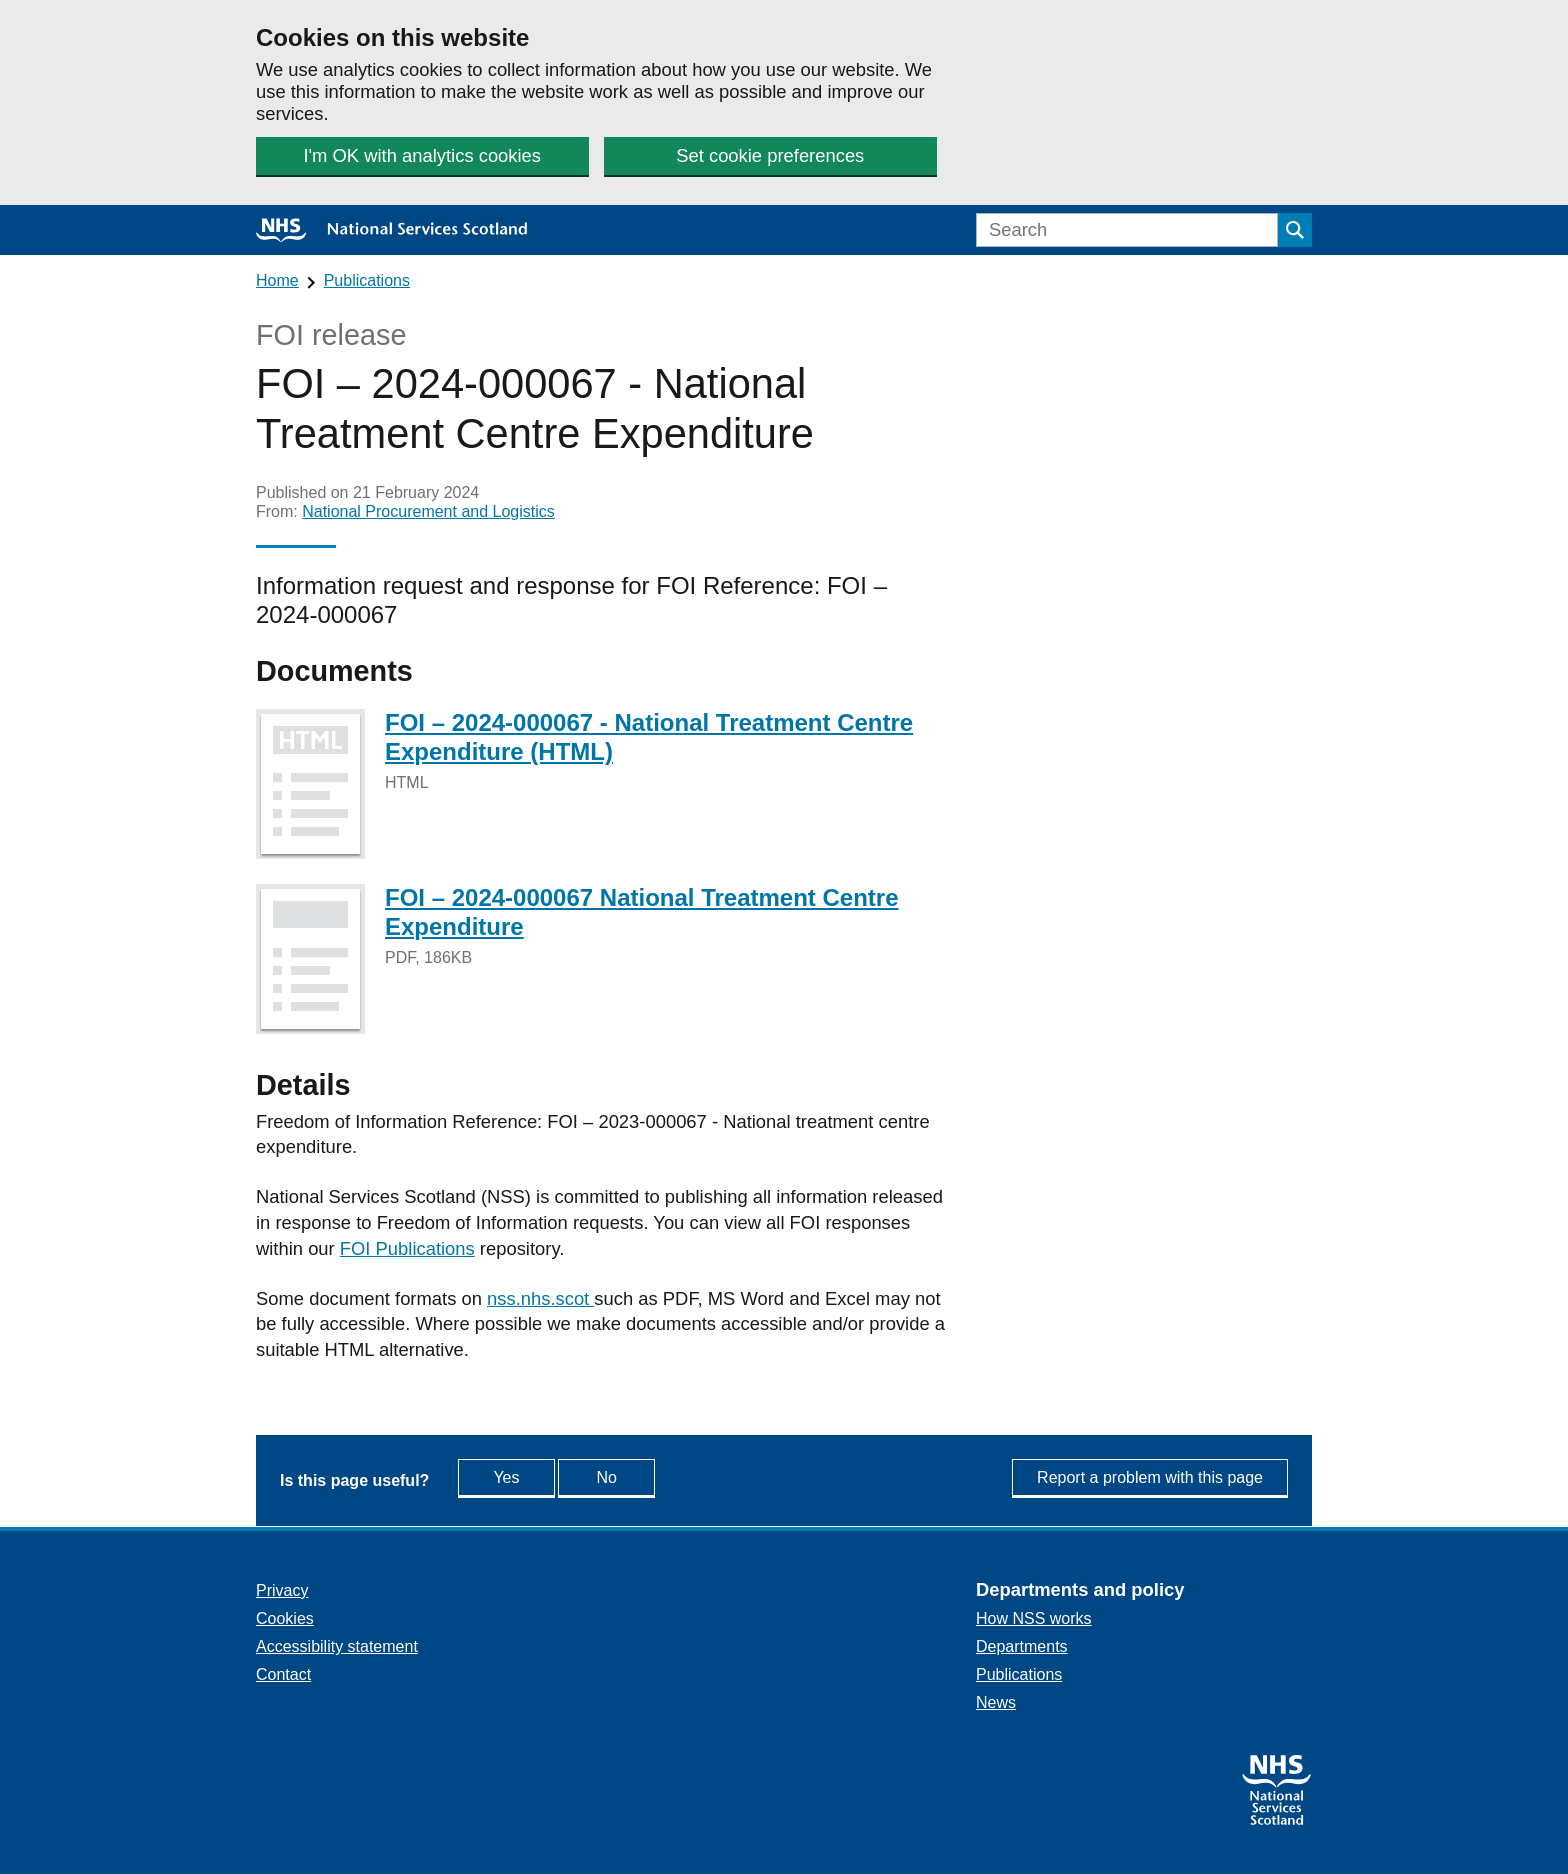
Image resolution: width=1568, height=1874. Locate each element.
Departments (1022, 1646)
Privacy (282, 1590)
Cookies (285, 1618)
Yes (526, 1476)
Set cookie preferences (769, 155)
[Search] (1127, 230)
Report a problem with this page (1150, 1477)
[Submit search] (1295, 230)
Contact (283, 1674)
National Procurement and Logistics (428, 511)
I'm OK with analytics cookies (422, 155)
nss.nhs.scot (540, 1298)
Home (277, 280)
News (996, 1702)
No (652, 1476)
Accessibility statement (337, 1646)
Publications (367, 280)
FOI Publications (407, 1248)
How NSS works (1034, 1618)
